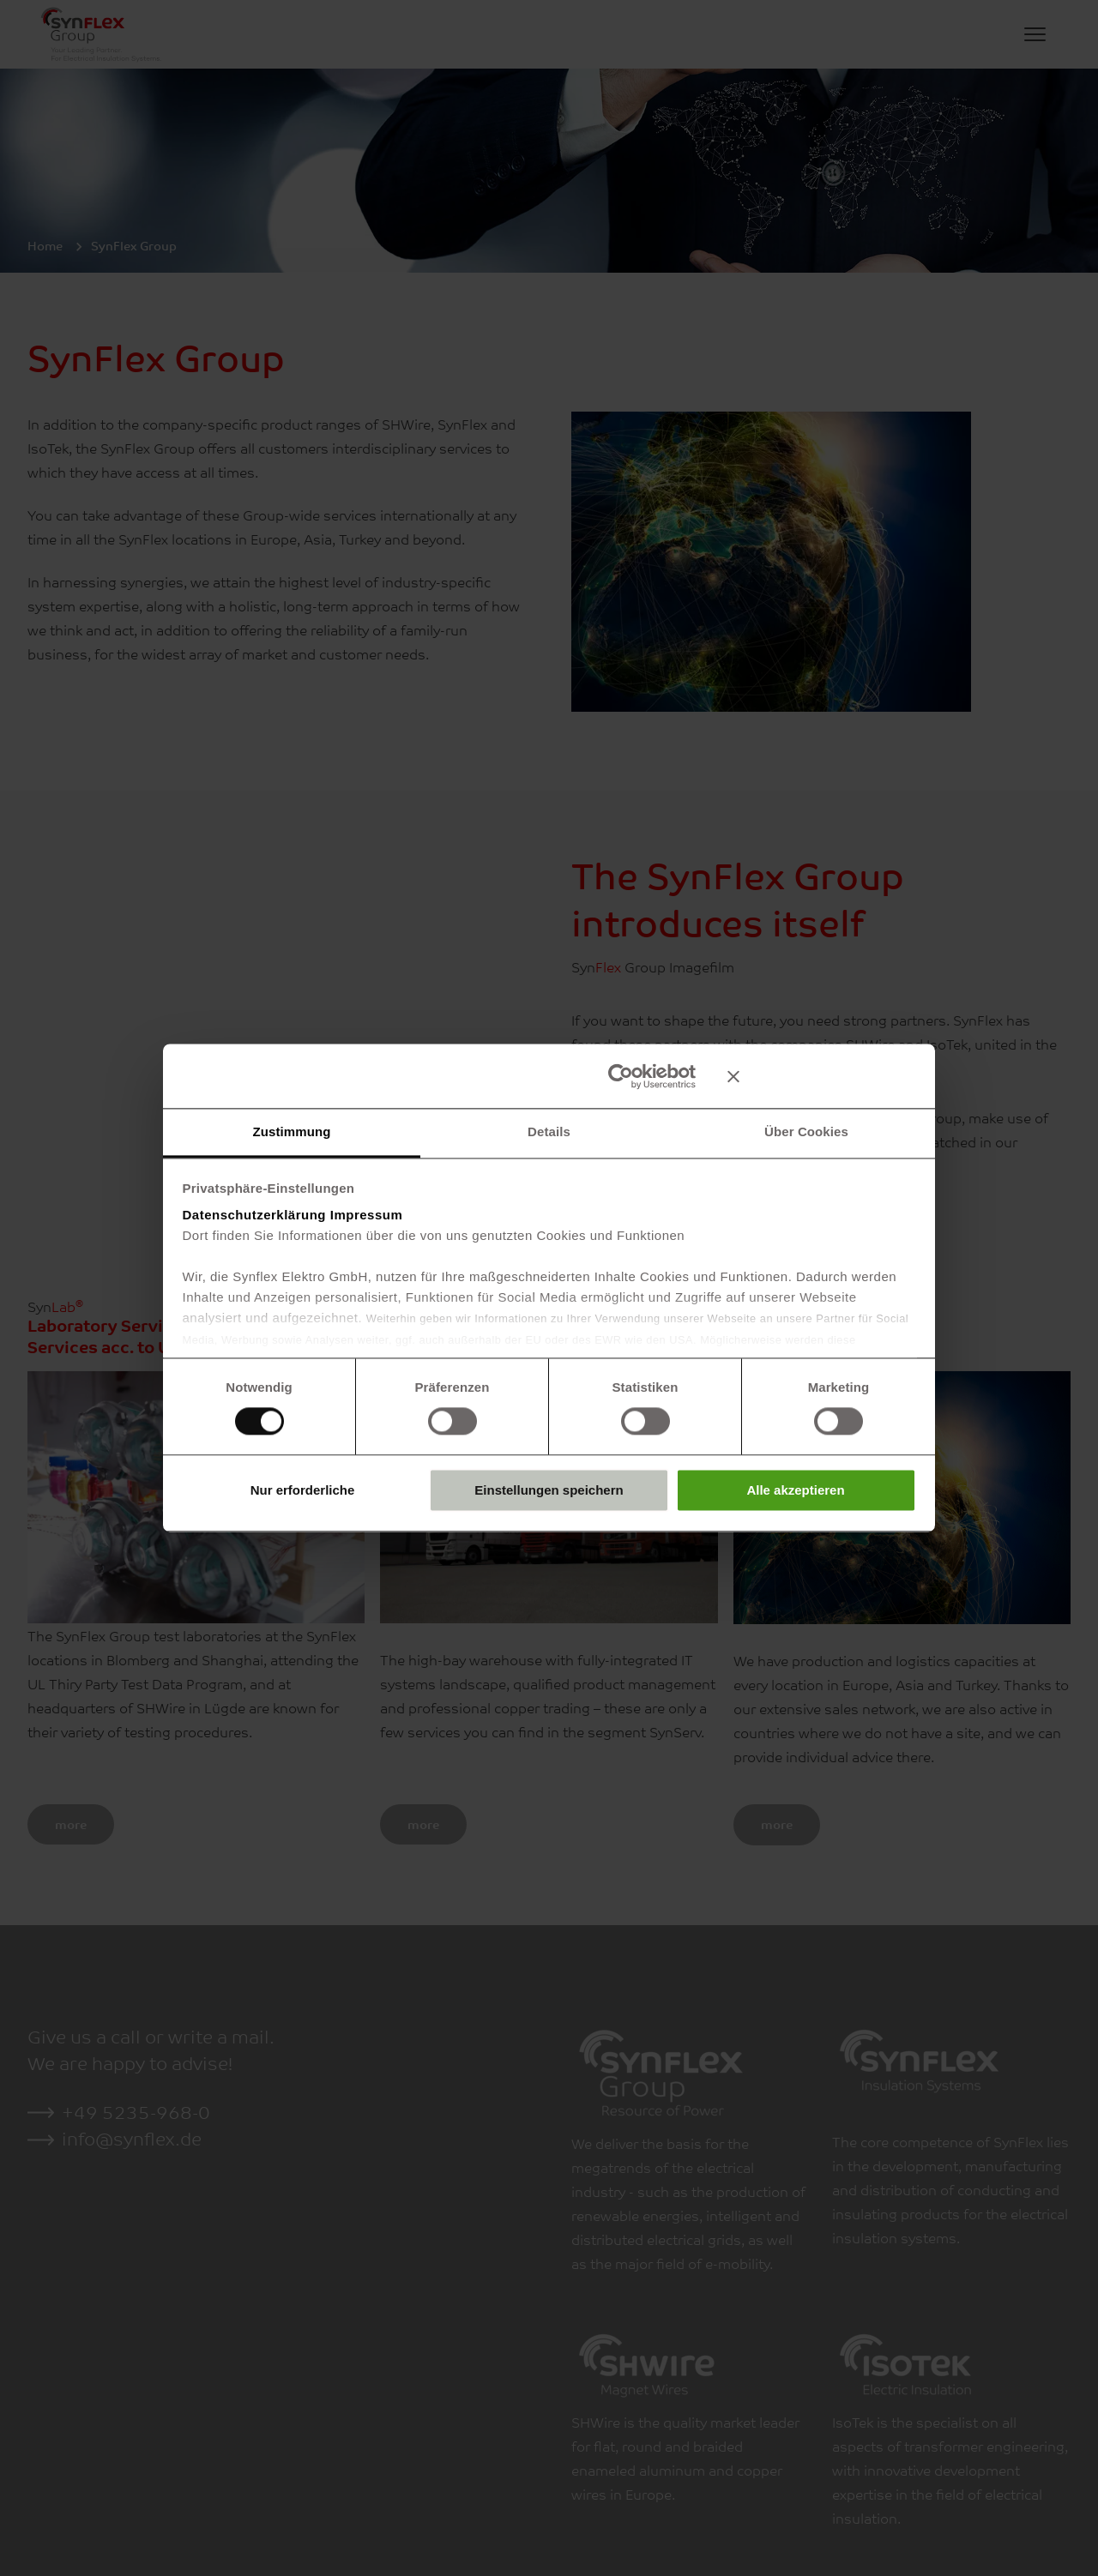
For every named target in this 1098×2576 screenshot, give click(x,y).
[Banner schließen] (821, 1076)
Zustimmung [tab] (292, 1131)
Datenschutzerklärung (255, 1214)
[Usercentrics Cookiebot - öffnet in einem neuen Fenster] (621, 1076)
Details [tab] (549, 1131)
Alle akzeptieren (795, 1490)
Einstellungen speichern (548, 1490)
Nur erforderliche (302, 1490)
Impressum (366, 1214)
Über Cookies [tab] (806, 1131)
